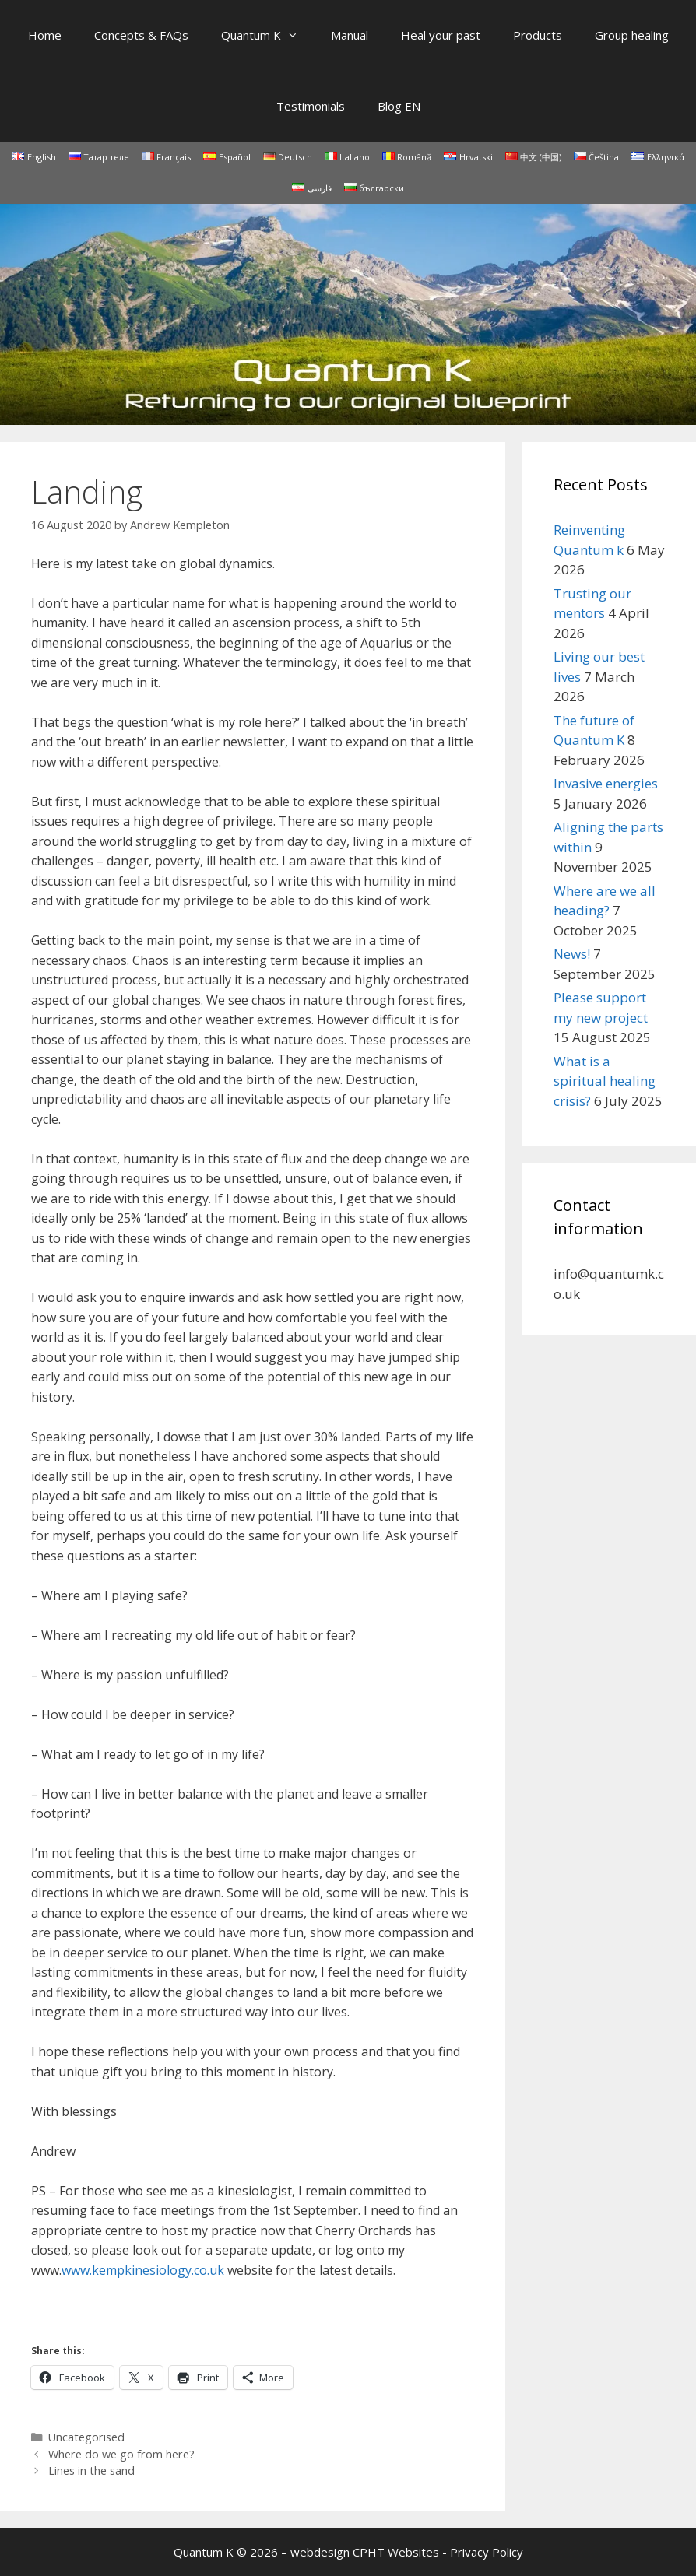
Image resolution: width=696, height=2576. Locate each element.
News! (572, 954)
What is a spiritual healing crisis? (605, 1081)
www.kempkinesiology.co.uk (143, 2270)
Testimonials (310, 106)
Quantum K (268, 35)
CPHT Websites (396, 2552)
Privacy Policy (486, 2552)
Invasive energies (606, 783)
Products (537, 35)
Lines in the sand (91, 2470)
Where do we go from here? (121, 2454)
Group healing (632, 35)
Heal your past (440, 35)
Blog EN (399, 106)
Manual (349, 35)
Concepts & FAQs (141, 35)
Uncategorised (86, 2437)
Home (45, 35)
